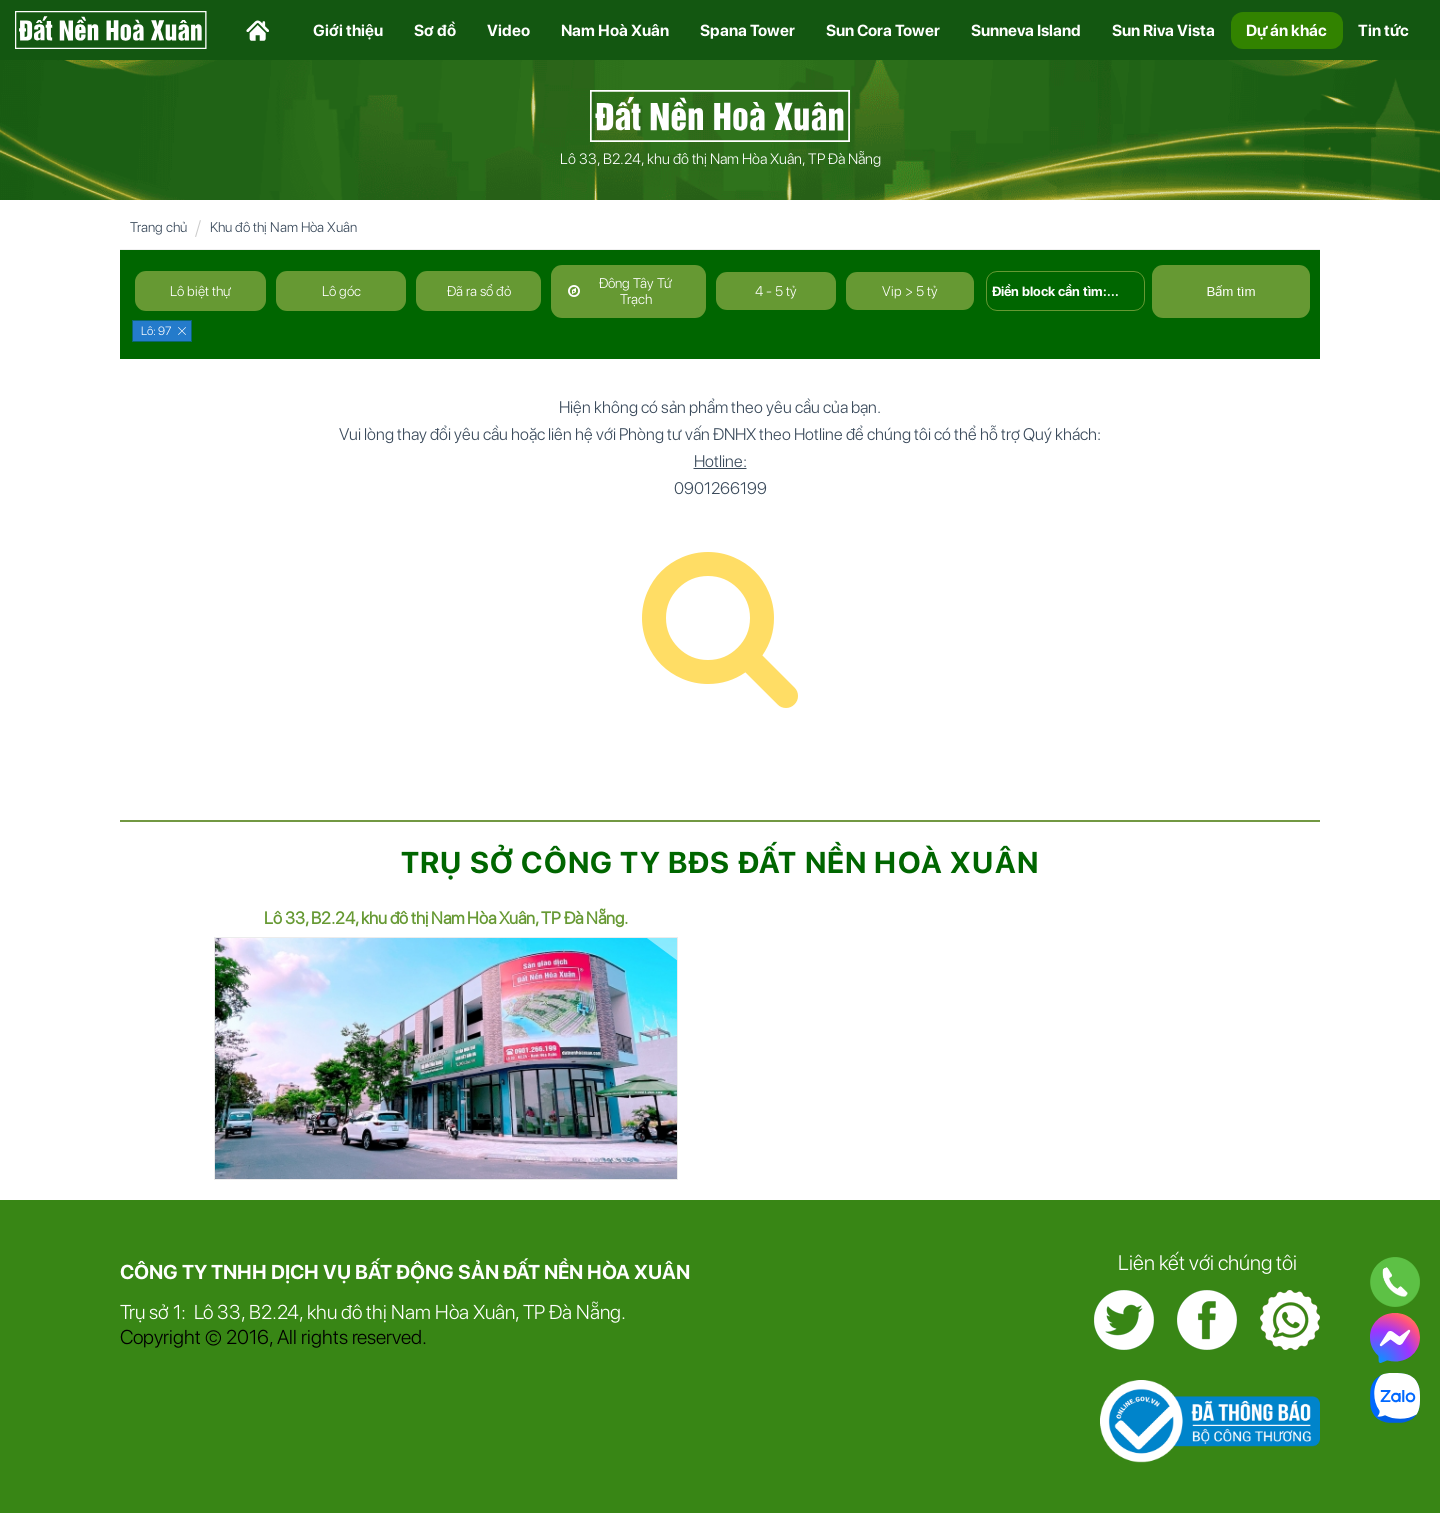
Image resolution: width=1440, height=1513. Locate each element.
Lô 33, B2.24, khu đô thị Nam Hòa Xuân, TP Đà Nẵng (720, 159)
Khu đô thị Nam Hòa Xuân (283, 227)
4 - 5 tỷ (776, 291)
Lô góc (341, 291)
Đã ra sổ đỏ (479, 291)
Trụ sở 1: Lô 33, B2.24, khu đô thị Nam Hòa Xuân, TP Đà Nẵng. (373, 1312)
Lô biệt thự (200, 291)
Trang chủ (158, 227)
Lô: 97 (156, 331)
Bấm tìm (1230, 291)
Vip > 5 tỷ (910, 291)
